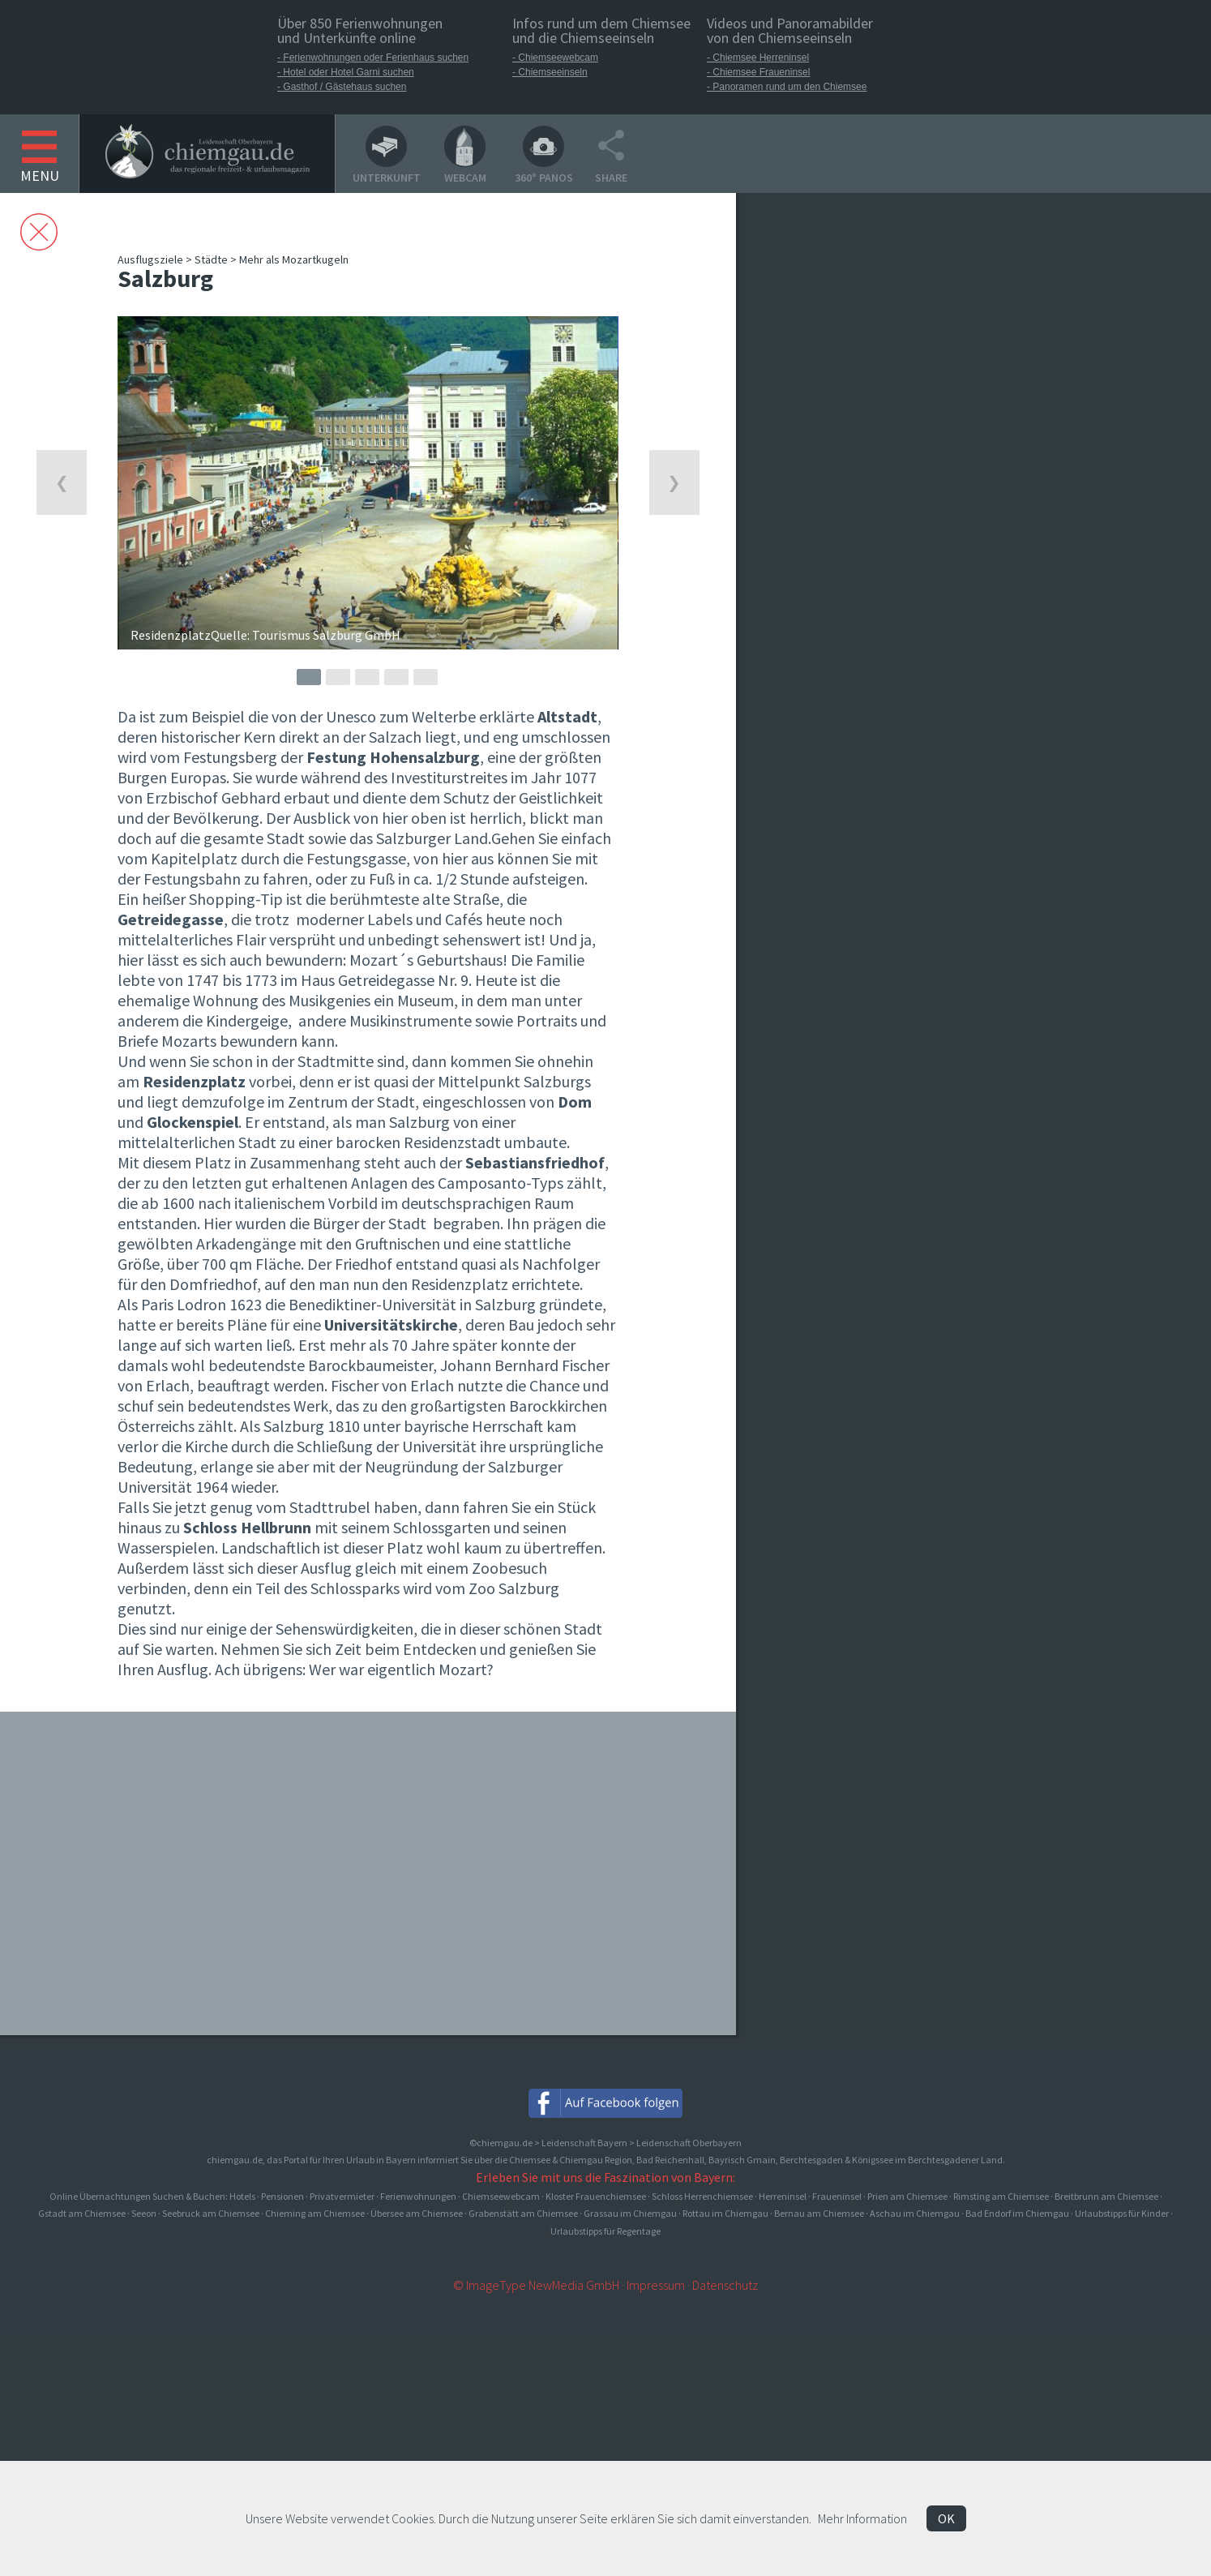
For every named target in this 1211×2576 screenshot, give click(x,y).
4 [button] (396, 677)
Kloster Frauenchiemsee (596, 2196)
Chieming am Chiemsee (315, 2213)
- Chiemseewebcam (555, 57)
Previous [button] (61, 482)
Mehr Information (862, 2518)
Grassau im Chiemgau (630, 2213)
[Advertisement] (864, 517)
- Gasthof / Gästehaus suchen (341, 86)
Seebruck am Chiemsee (210, 2213)
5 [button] (425, 677)
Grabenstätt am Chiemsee (523, 2213)
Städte (211, 259)
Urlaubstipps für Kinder (1122, 2213)
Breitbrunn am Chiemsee (1106, 2196)
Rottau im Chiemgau (725, 2213)
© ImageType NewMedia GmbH (536, 2285)
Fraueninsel (837, 2196)
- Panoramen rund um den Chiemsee (787, 86)
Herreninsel (783, 2196)
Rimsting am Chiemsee (1001, 2196)
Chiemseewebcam (501, 2196)
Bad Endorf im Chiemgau (1017, 2213)
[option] (368, 482)
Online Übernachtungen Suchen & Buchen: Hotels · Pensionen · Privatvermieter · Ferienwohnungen (253, 2196)
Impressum (656, 2285)
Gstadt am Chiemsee (82, 2213)
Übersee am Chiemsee (416, 2213)
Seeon (143, 2213)
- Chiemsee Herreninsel (758, 57)
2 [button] (338, 677)
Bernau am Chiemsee (819, 2213)
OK (946, 2518)
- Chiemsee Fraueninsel (758, 72)
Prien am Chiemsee (907, 2196)
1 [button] (309, 677)
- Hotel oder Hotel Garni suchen (345, 72)
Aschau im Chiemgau (915, 2213)
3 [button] (367, 677)
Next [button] (674, 482)
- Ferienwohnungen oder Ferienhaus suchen (373, 57)
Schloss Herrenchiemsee (702, 2196)
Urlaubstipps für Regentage (605, 2231)
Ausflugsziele (150, 259)
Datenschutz (725, 2285)
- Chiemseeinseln (550, 72)
